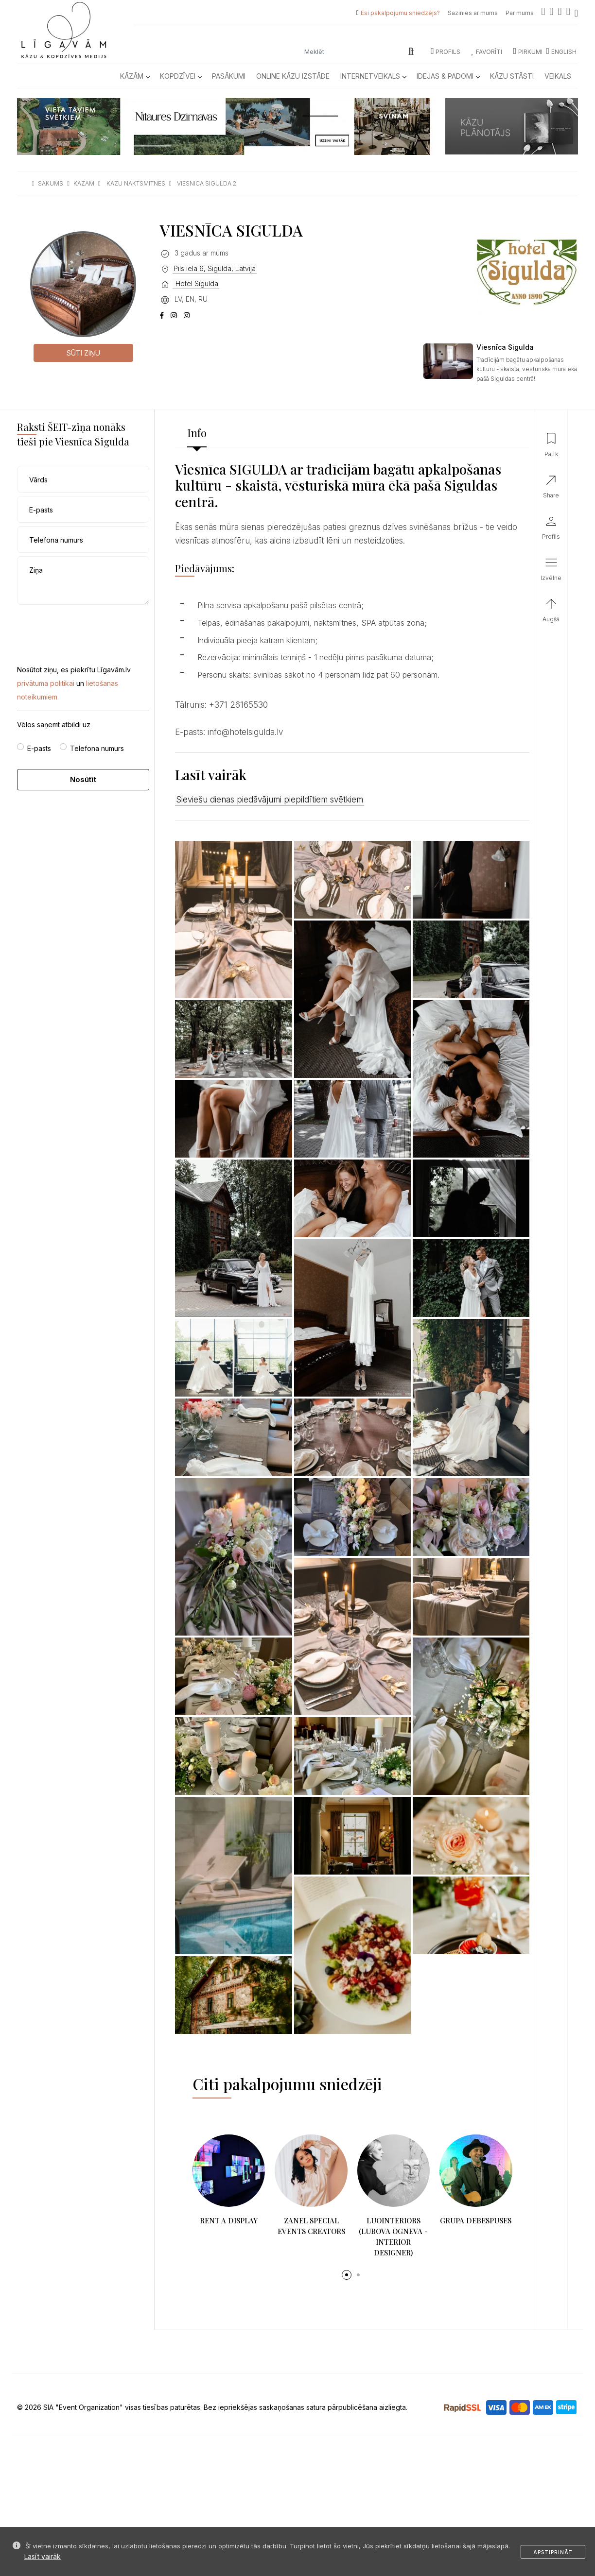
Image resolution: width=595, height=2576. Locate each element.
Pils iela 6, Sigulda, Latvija (215, 268)
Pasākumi (228, 76)
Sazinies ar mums (473, 13)
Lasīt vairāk (42, 2556)
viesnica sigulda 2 (206, 183)
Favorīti (487, 51)
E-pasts (39, 748)
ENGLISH (561, 51)
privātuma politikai (45, 683)
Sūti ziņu (83, 353)
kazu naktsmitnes (135, 183)
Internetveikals (373, 76)
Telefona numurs (97, 748)
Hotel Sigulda (196, 283)
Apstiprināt (553, 2552)
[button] (346, 2275)
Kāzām (134, 76)
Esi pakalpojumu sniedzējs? (400, 13)
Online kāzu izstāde (293, 76)
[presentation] (91, 627)
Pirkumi (527, 51)
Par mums (520, 13)
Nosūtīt (83, 779)
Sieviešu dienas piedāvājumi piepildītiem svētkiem (269, 799)
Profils (445, 51)
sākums (50, 183)
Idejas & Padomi (448, 76)
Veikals (557, 76)
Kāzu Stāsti (512, 76)
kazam (83, 183)
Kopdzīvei (180, 76)
